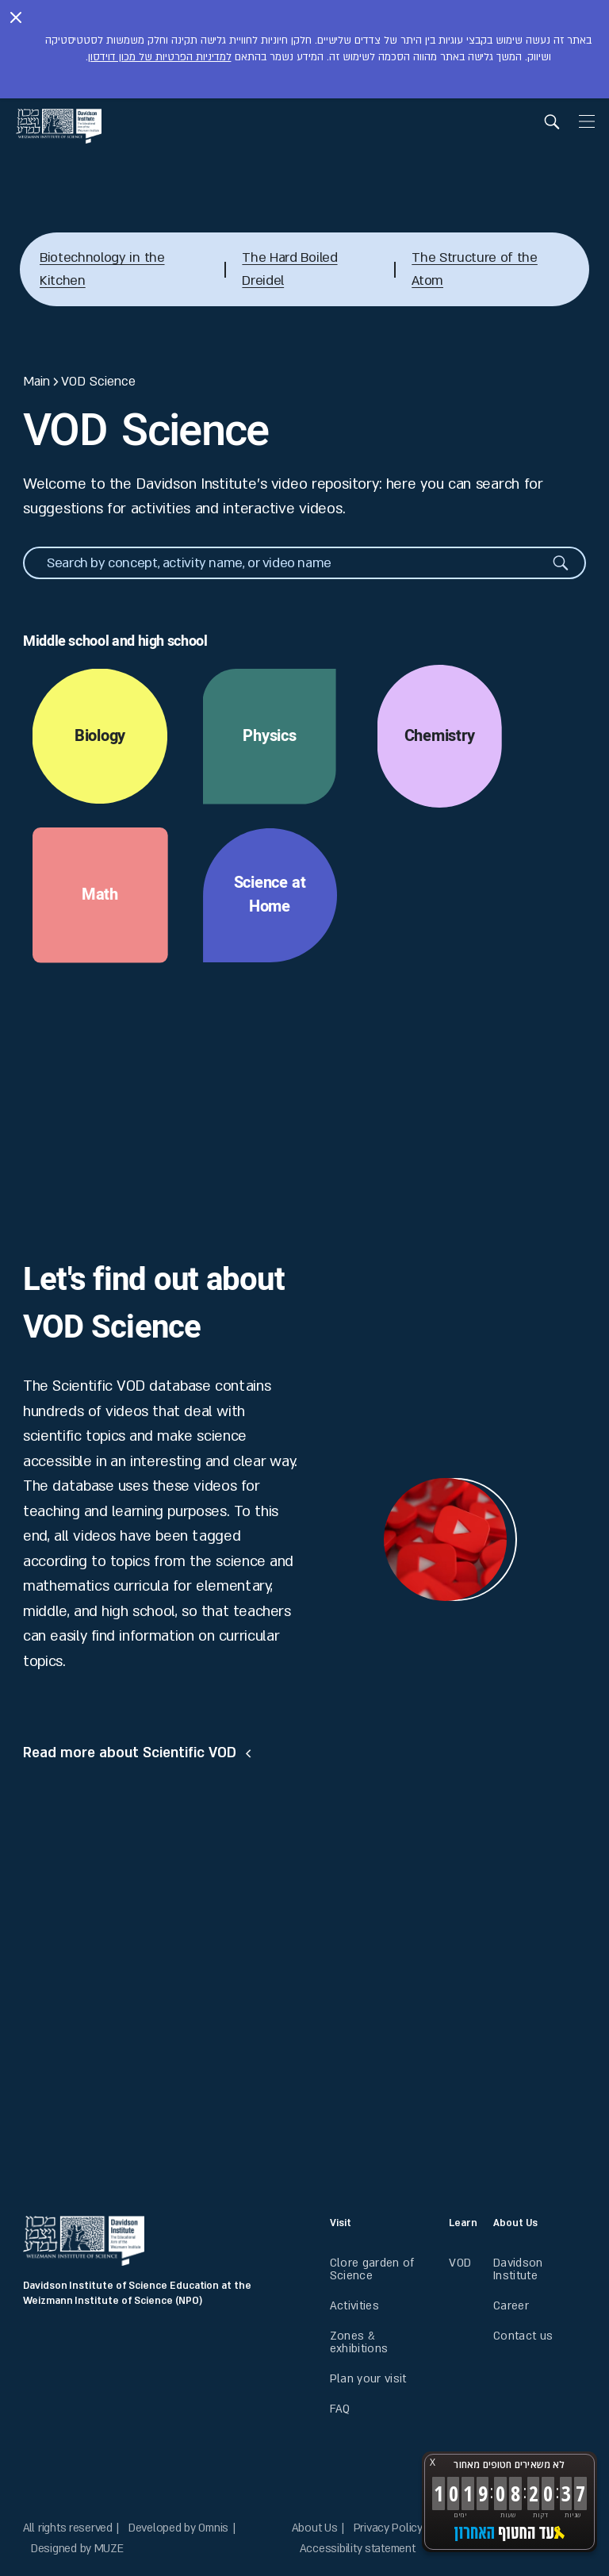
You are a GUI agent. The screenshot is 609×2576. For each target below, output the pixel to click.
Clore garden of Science (372, 2269)
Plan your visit (368, 2378)
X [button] (432, 2462)
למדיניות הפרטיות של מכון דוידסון (160, 57)
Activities (354, 2305)
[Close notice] (16, 19)
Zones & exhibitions (359, 2342)
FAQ (340, 2409)
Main (36, 381)
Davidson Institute (518, 2269)
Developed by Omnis (178, 2528)
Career (511, 2305)
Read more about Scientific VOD (129, 1753)
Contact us (523, 2336)
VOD (460, 2263)
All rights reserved (68, 2528)
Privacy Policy (388, 2528)
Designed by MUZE (77, 2548)
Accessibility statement (358, 2548)
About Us (315, 2528)
